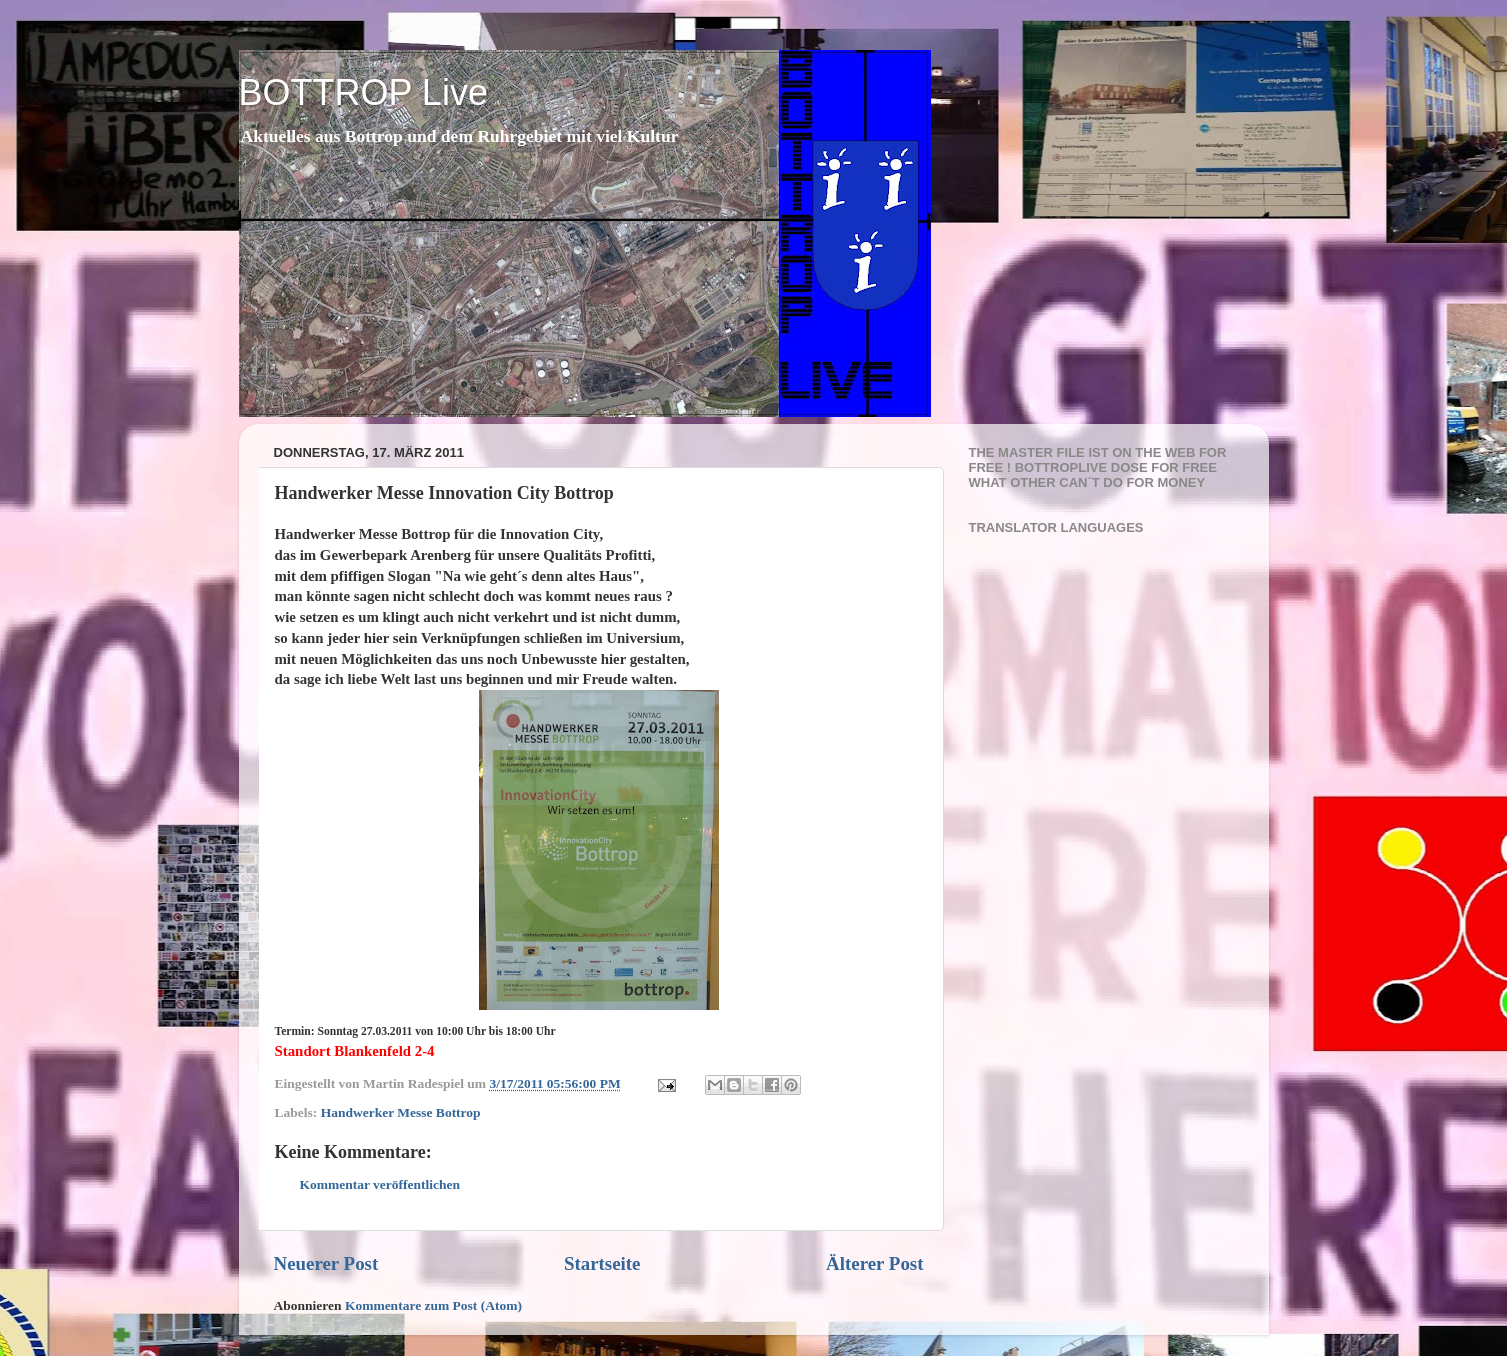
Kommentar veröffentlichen (380, 1184)
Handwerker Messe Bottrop (401, 1112)
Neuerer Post (326, 1263)
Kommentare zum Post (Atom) (433, 1305)
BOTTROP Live (363, 92)
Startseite (602, 1263)
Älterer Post (874, 1263)
